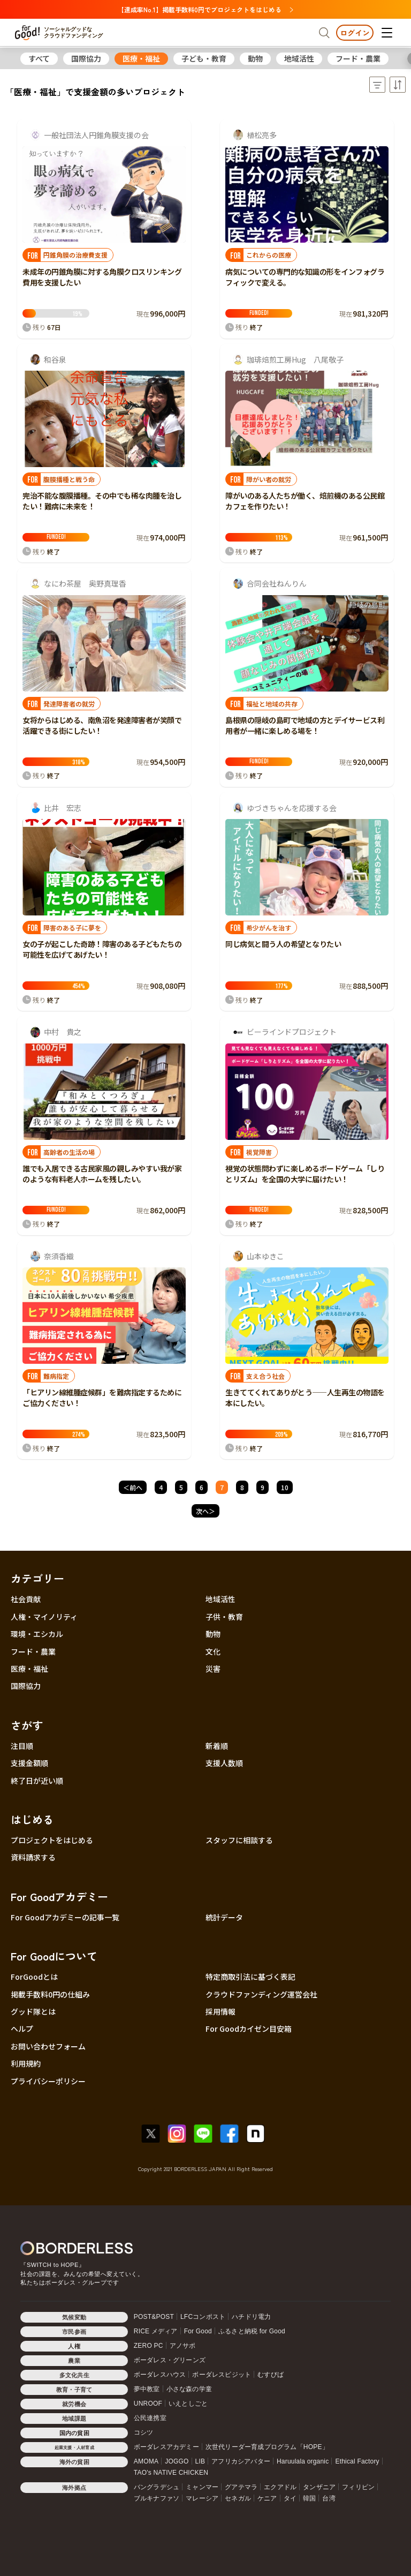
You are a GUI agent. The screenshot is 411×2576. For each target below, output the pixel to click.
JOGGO (176, 2461)
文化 (213, 1651)
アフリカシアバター (240, 2461)
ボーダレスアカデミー (166, 2447)
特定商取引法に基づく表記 (250, 1976)
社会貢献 (26, 1599)
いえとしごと (188, 2403)
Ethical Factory (357, 2461)
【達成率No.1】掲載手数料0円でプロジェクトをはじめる (205, 9)
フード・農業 (358, 58)
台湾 (328, 2498)
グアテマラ (241, 2487)
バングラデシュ (156, 2487)
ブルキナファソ (156, 2498)
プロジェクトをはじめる (52, 1840)
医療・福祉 (141, 58)
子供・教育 (224, 1616)
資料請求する (33, 1857)
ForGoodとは (34, 1976)
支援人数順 (224, 1763)
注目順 (22, 1745)
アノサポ (183, 2345)
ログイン (355, 32)
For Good (198, 2331)
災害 (213, 1668)
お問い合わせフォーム (48, 2046)
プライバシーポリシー (48, 2081)
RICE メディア (156, 2331)
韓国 (309, 2498)
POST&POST (154, 2316)
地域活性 (299, 58)
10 (284, 1487)
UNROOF (148, 2403)
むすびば (270, 2374)
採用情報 (220, 2011)
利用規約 (26, 2063)
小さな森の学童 (189, 2389)
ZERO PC (148, 2345)
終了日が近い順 (37, 1780)
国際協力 (86, 58)
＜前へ (132, 1487)
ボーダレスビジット (221, 2374)
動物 (255, 58)
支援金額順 (29, 1763)
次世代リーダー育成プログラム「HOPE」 (267, 2447)
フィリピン (358, 2487)
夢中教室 (147, 2389)
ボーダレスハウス (160, 2374)
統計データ (224, 1917)
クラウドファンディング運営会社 (261, 1994)
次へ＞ (205, 1510)
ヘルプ (22, 2028)
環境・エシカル (37, 1633)
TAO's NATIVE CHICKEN (171, 2472)
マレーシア (202, 2498)
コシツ (144, 2432)
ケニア (267, 2498)
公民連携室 (150, 2418)
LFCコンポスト (202, 2316)
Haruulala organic (303, 2461)
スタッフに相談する (239, 1840)
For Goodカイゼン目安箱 (249, 2028)
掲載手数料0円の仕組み (50, 1994)
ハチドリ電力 (251, 2316)
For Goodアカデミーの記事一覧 (65, 1917)
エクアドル (280, 2487)
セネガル (238, 2498)
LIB (200, 2461)
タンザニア (319, 2487)
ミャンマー (202, 2487)
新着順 (217, 1745)
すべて (39, 58)
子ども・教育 (203, 58)
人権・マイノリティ (44, 1616)
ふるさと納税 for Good (251, 2331)
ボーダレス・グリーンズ (170, 2360)
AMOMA (146, 2461)
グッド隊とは (33, 2011)
